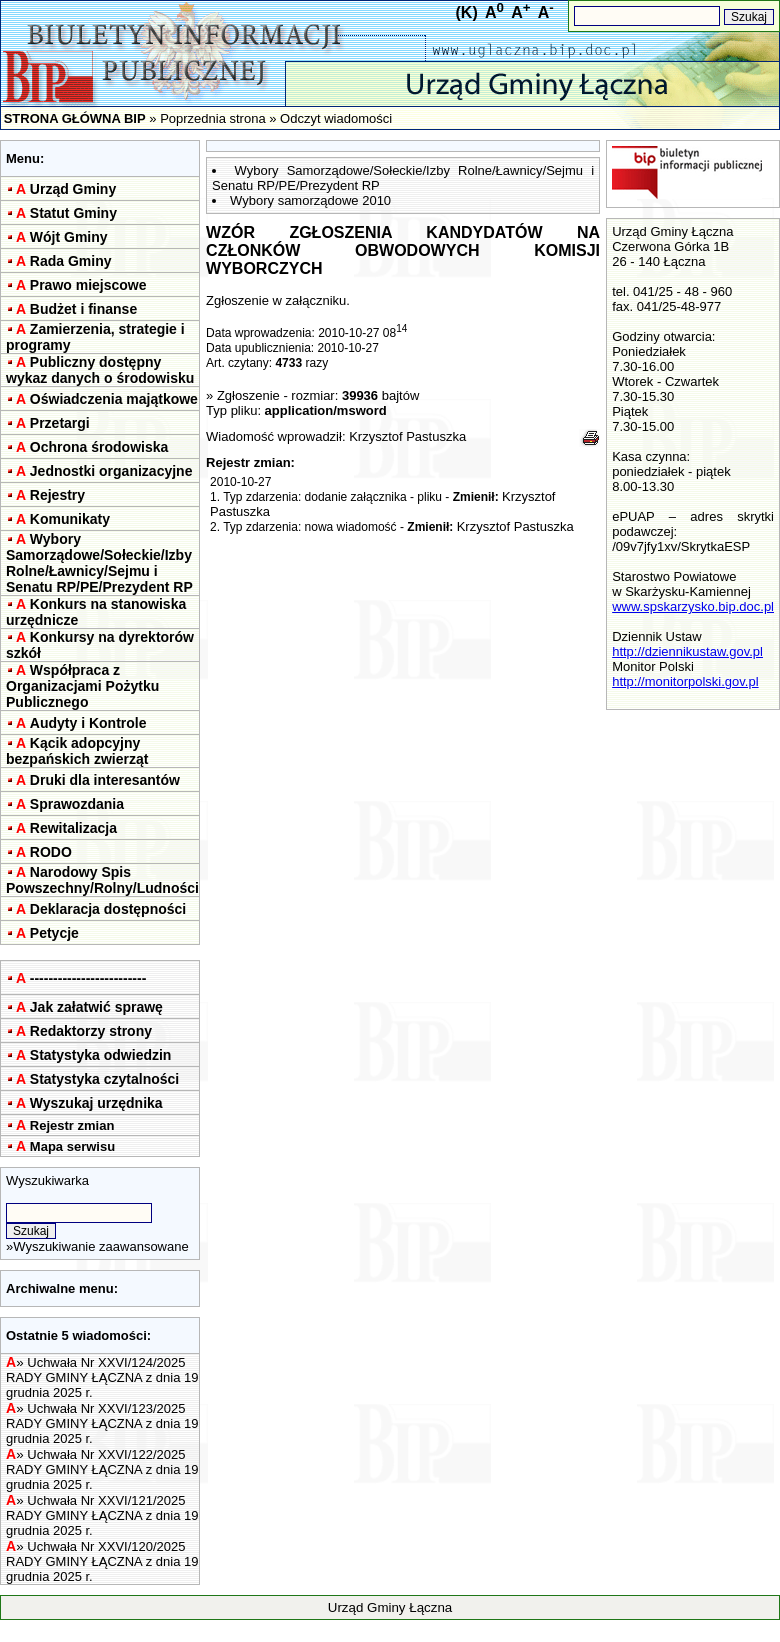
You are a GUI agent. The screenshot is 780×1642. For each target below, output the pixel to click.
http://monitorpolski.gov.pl (685, 681)
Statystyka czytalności (104, 1079)
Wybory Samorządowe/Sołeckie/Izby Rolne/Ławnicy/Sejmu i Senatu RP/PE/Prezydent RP (99, 563)
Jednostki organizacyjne (111, 471)
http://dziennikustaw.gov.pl (687, 651)
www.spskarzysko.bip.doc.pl (693, 606)
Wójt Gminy (69, 237)
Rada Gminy (71, 261)
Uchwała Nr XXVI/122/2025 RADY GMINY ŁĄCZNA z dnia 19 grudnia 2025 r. (102, 1469)
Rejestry (57, 495)
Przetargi (60, 423)
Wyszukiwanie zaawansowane (100, 1246)
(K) (467, 12)
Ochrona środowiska (99, 447)
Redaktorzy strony (91, 1031)
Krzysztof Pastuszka (407, 436)
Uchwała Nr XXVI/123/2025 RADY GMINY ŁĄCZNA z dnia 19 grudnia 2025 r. (102, 1423)
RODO (51, 852)
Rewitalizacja (73, 828)
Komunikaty (70, 519)
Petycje (54, 933)
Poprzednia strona (213, 118)
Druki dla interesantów (105, 780)
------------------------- (88, 978)
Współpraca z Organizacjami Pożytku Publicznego (82, 686)
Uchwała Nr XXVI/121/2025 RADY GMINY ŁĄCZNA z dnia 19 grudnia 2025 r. (102, 1515)
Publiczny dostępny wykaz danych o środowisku (100, 370)
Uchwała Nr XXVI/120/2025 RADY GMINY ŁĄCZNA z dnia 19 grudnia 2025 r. (102, 1561)
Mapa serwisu (72, 1146)
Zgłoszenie (248, 395)
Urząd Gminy (73, 189)
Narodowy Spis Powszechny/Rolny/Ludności (102, 880)
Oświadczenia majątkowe (114, 399)
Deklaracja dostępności (108, 909)
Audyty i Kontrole (88, 723)
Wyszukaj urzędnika (96, 1103)
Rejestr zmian (72, 1125)
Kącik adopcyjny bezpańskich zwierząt (77, 751)
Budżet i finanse (83, 309)
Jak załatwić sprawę (96, 1007)
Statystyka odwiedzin (101, 1055)
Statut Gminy (73, 213)
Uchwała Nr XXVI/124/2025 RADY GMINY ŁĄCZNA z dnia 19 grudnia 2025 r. (102, 1377)
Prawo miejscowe (88, 285)
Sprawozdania (77, 804)
